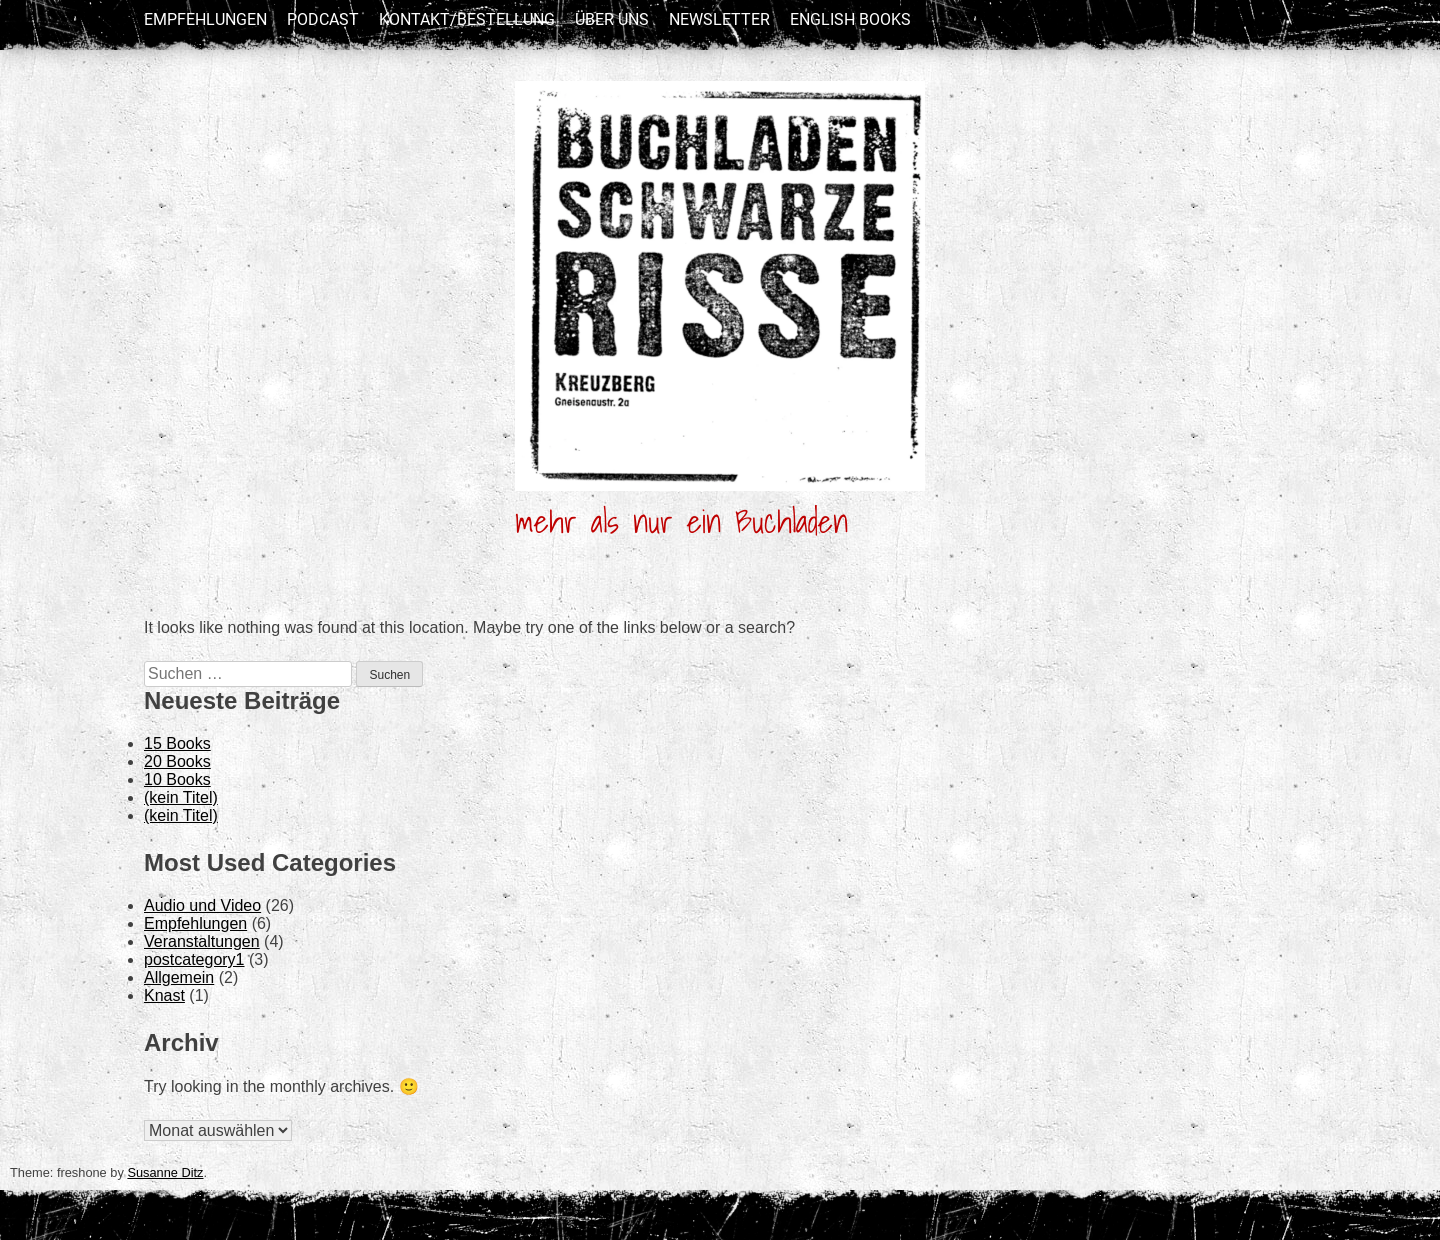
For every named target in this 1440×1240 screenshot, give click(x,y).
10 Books (177, 779)
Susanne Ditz (165, 1172)
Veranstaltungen (202, 941)
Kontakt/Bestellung (467, 19)
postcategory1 (194, 959)
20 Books (177, 761)
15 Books (177, 743)
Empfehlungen (205, 19)
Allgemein (179, 977)
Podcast (323, 19)
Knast (164, 995)
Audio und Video (202, 905)
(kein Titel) (181, 797)
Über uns (612, 19)
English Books (850, 19)
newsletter (719, 19)
